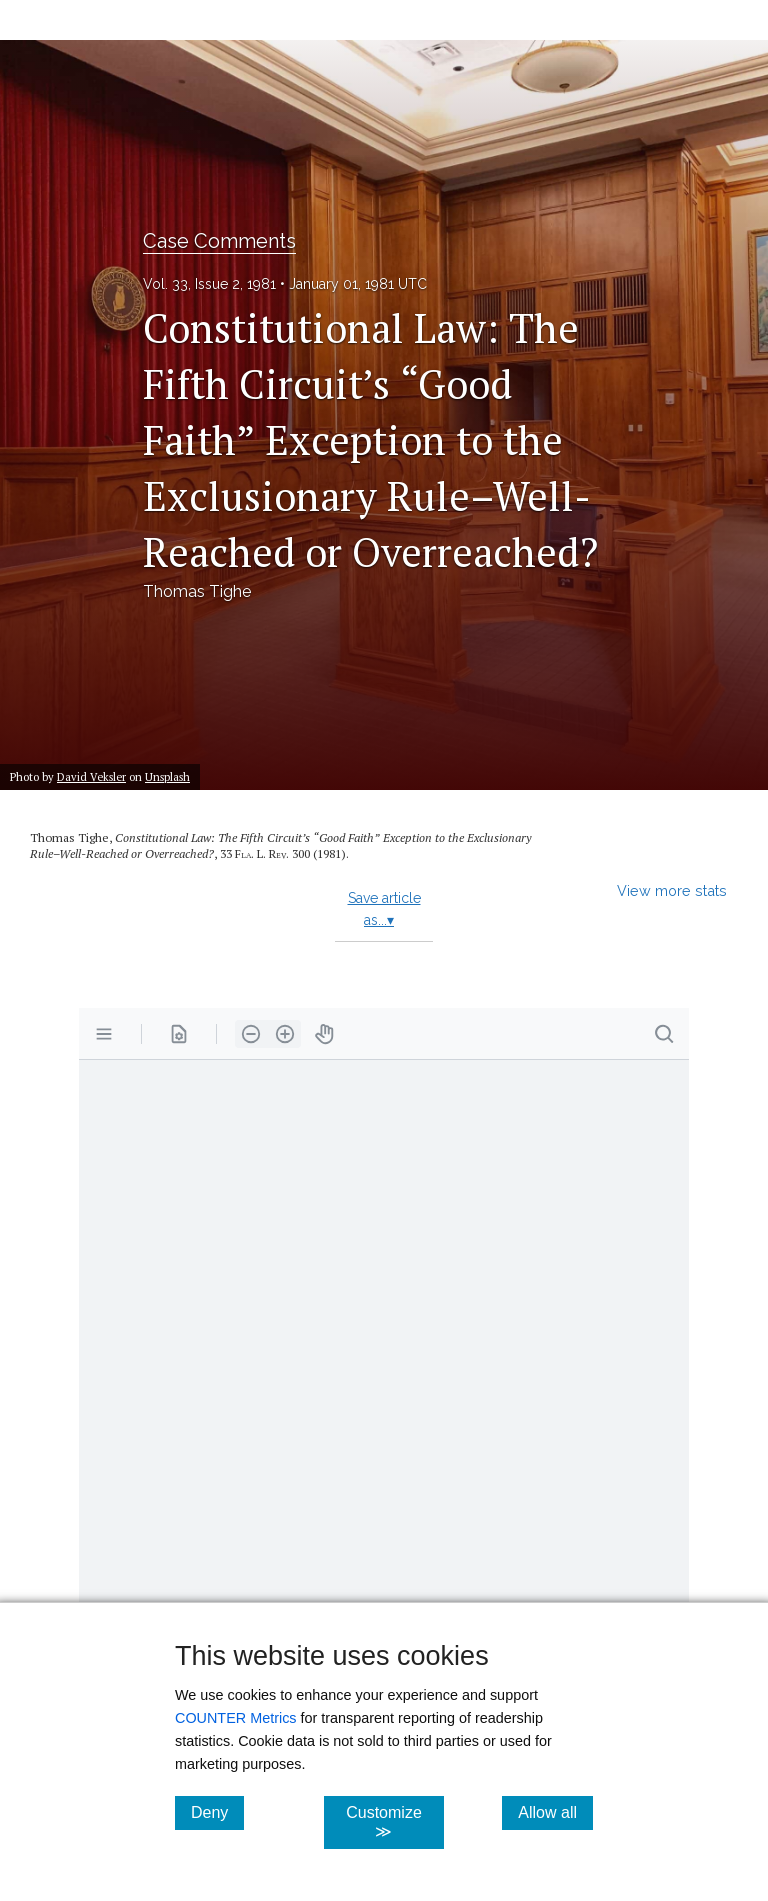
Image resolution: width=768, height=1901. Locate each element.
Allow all (555, 1812)
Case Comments (219, 241)
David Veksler (91, 776)
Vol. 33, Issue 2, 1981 (209, 284)
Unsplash (167, 776)
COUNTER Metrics (236, 1718)
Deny (217, 1812)
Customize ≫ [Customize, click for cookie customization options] (394, 1822)
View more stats (672, 890)
